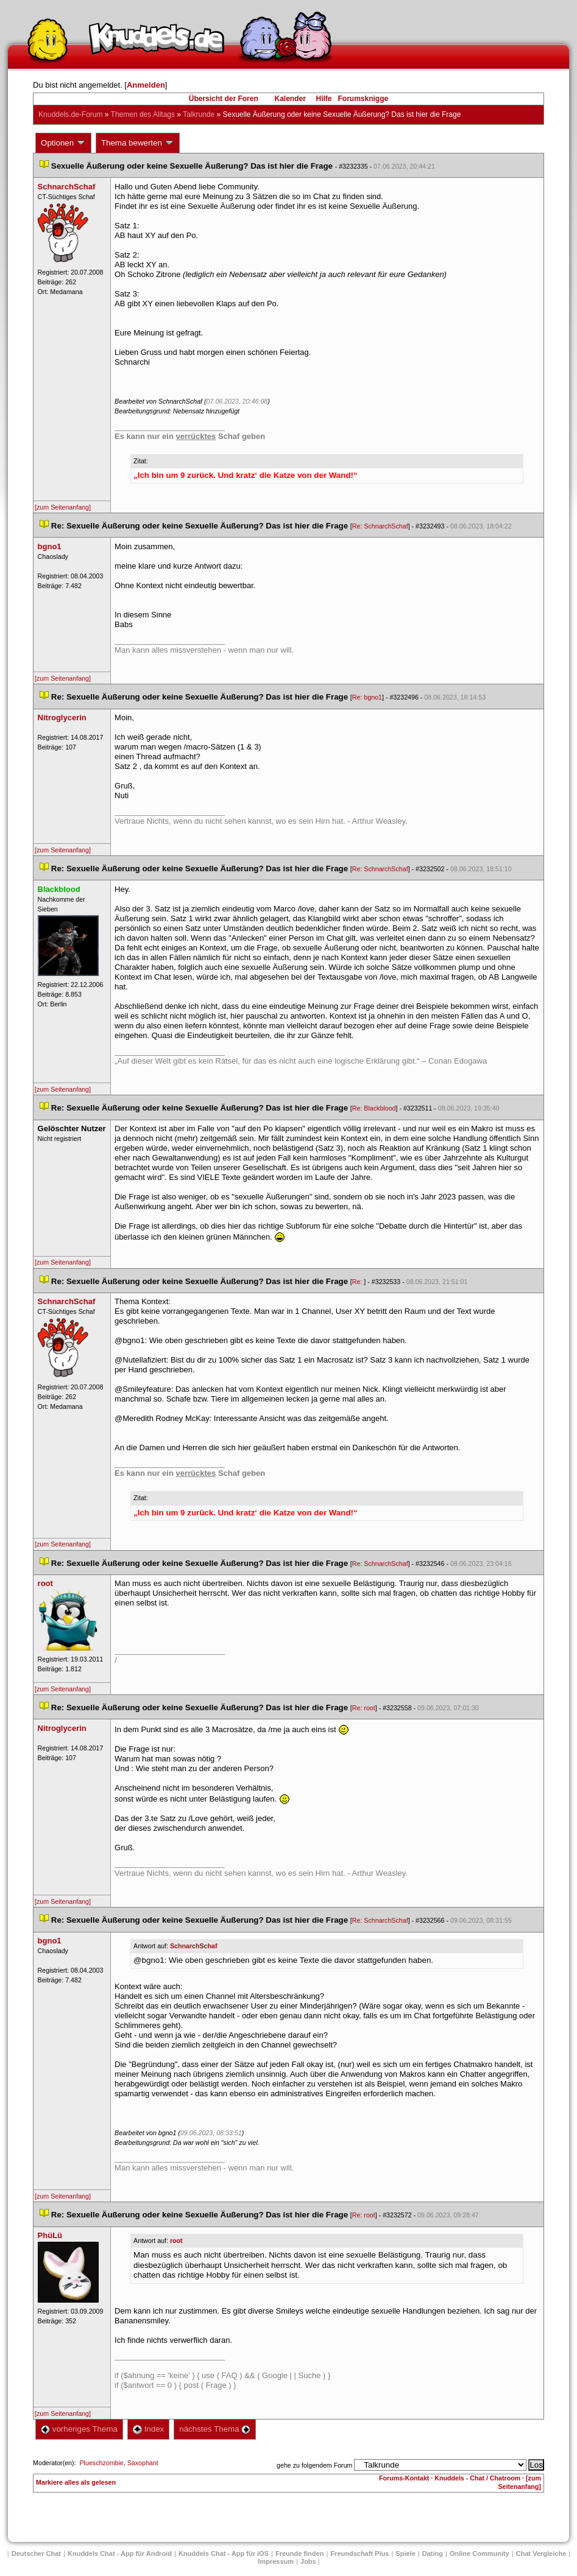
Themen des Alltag (143, 114)
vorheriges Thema (79, 2429)
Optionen (63, 143)
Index (148, 2429)
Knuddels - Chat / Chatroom (477, 2478)
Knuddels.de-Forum (70, 114)
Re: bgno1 (367, 697)
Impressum (276, 2561)
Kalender (289, 98)
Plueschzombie (101, 2462)
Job (308, 2561)
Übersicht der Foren (223, 98)
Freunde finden (299, 2553)
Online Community (479, 2553)
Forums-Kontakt (404, 2478)
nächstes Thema (214, 2429)
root (176, 2240)
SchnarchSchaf (194, 1946)
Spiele (405, 2553)
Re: (358, 1281)
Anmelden (146, 84)
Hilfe (324, 98)
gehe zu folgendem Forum (314, 2465)
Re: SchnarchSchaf (380, 526)
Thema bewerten (137, 143)
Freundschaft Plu (359, 2553)
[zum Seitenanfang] (63, 507)
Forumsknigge (363, 98)
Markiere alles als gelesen (76, 2482)
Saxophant (142, 2462)
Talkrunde (198, 114)
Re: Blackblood (374, 1108)
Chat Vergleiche (541, 2553)
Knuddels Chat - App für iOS (224, 2553)
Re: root (363, 1707)
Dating (432, 2553)
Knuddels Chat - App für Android (120, 2553)
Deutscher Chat (36, 2553)
